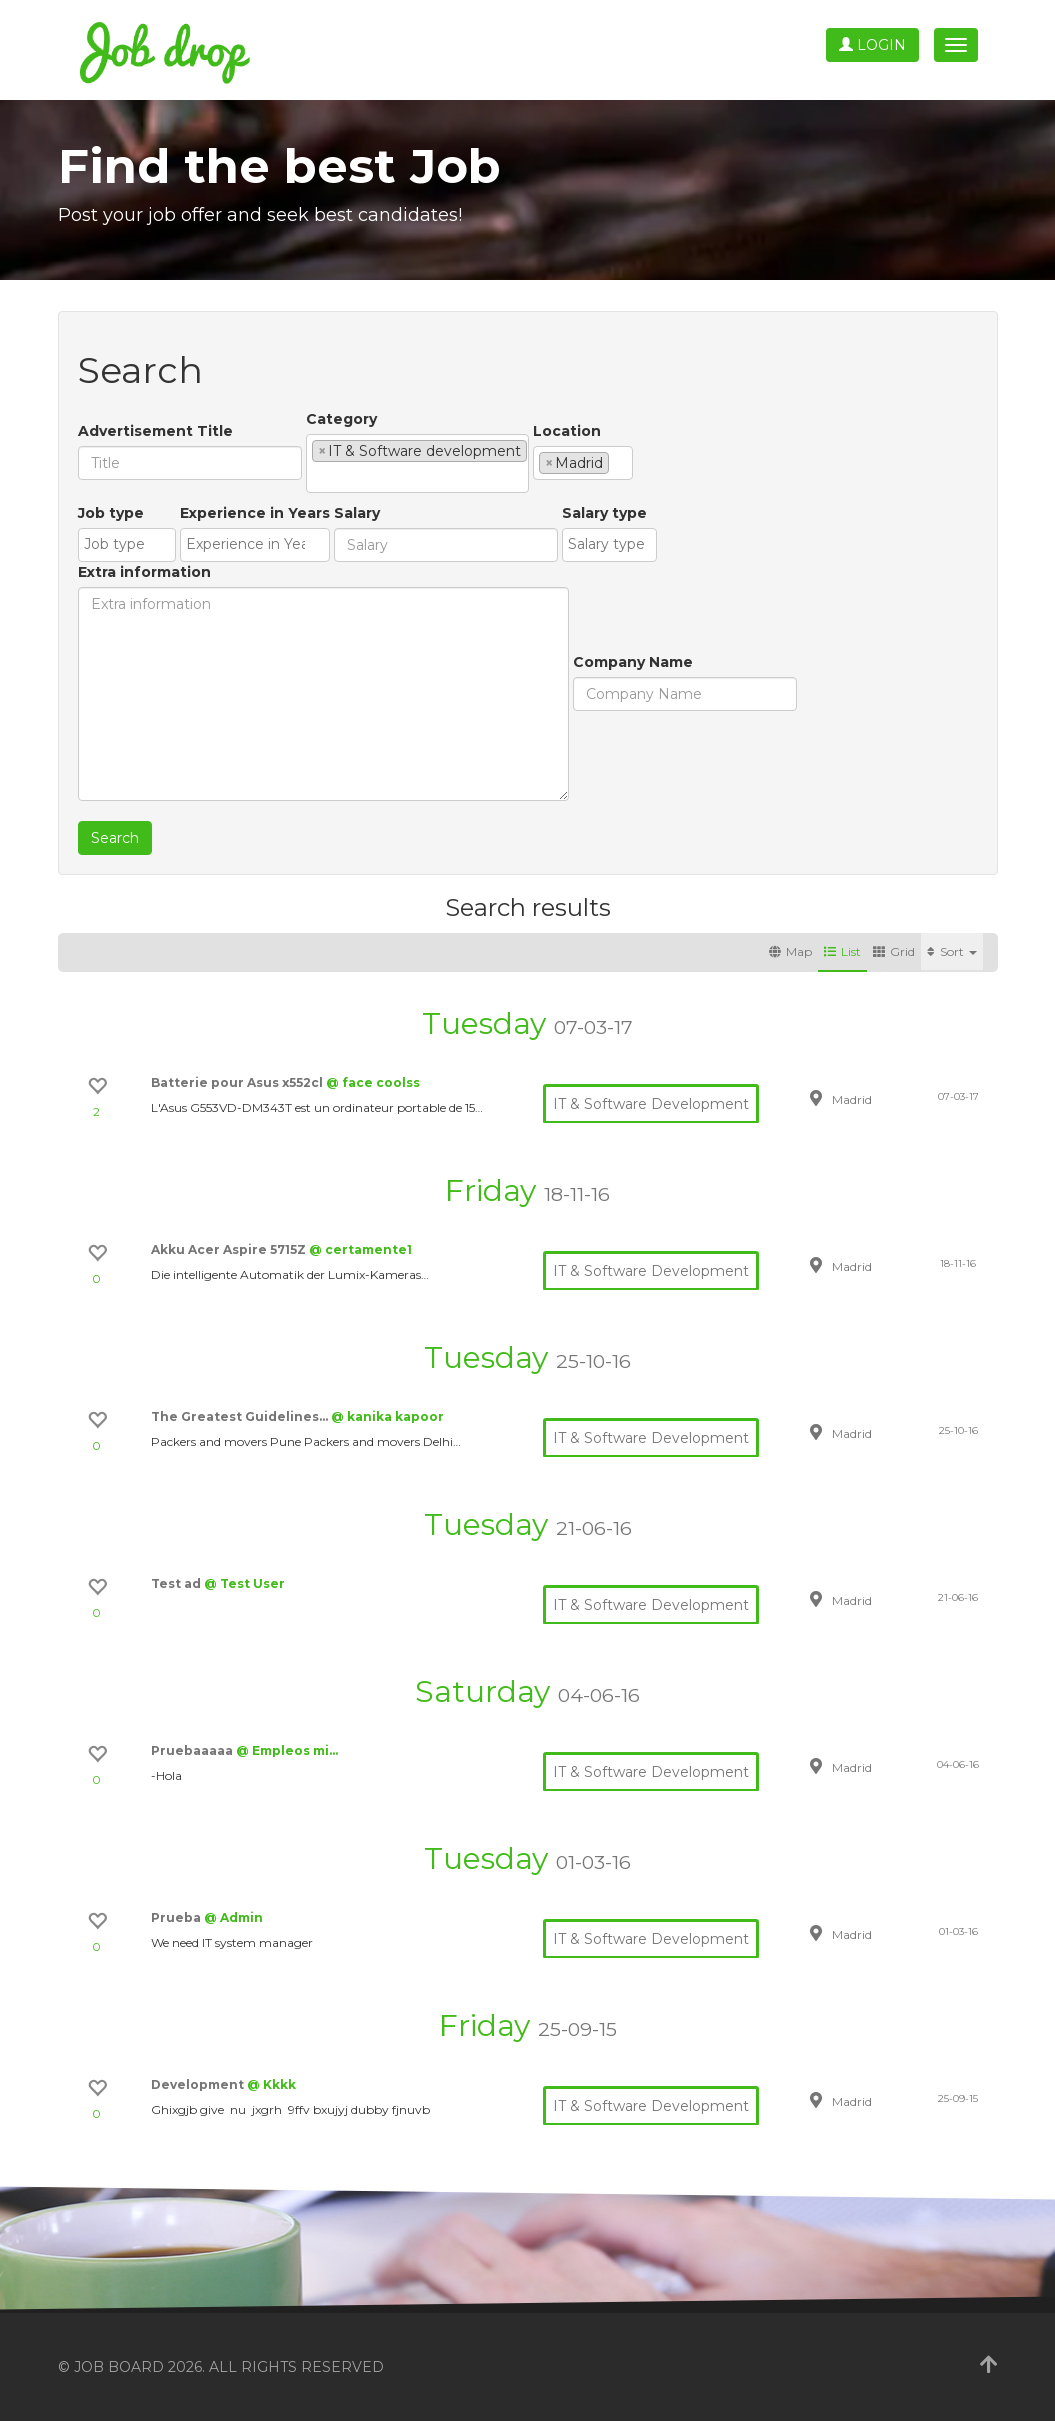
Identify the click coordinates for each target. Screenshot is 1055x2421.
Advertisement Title (155, 431)
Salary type (604, 513)
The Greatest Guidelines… (241, 1416)
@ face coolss (373, 1082)
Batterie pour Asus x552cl (238, 1082)
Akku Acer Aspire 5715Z (230, 1249)
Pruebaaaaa (193, 1750)
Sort (952, 951)
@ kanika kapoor (387, 1416)
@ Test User (244, 1583)
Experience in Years (255, 513)
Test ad (177, 1583)
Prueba (177, 1917)
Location (567, 431)
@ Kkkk (271, 2084)
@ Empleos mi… (287, 1750)
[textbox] (317, 477)
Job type (111, 513)
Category (341, 419)
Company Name (633, 662)
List (842, 951)
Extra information (144, 572)
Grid (894, 951)
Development (199, 2084)
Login (872, 45)
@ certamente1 (360, 1249)
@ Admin (233, 1917)
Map (790, 951)
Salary (357, 513)
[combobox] (417, 463)
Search (115, 838)
